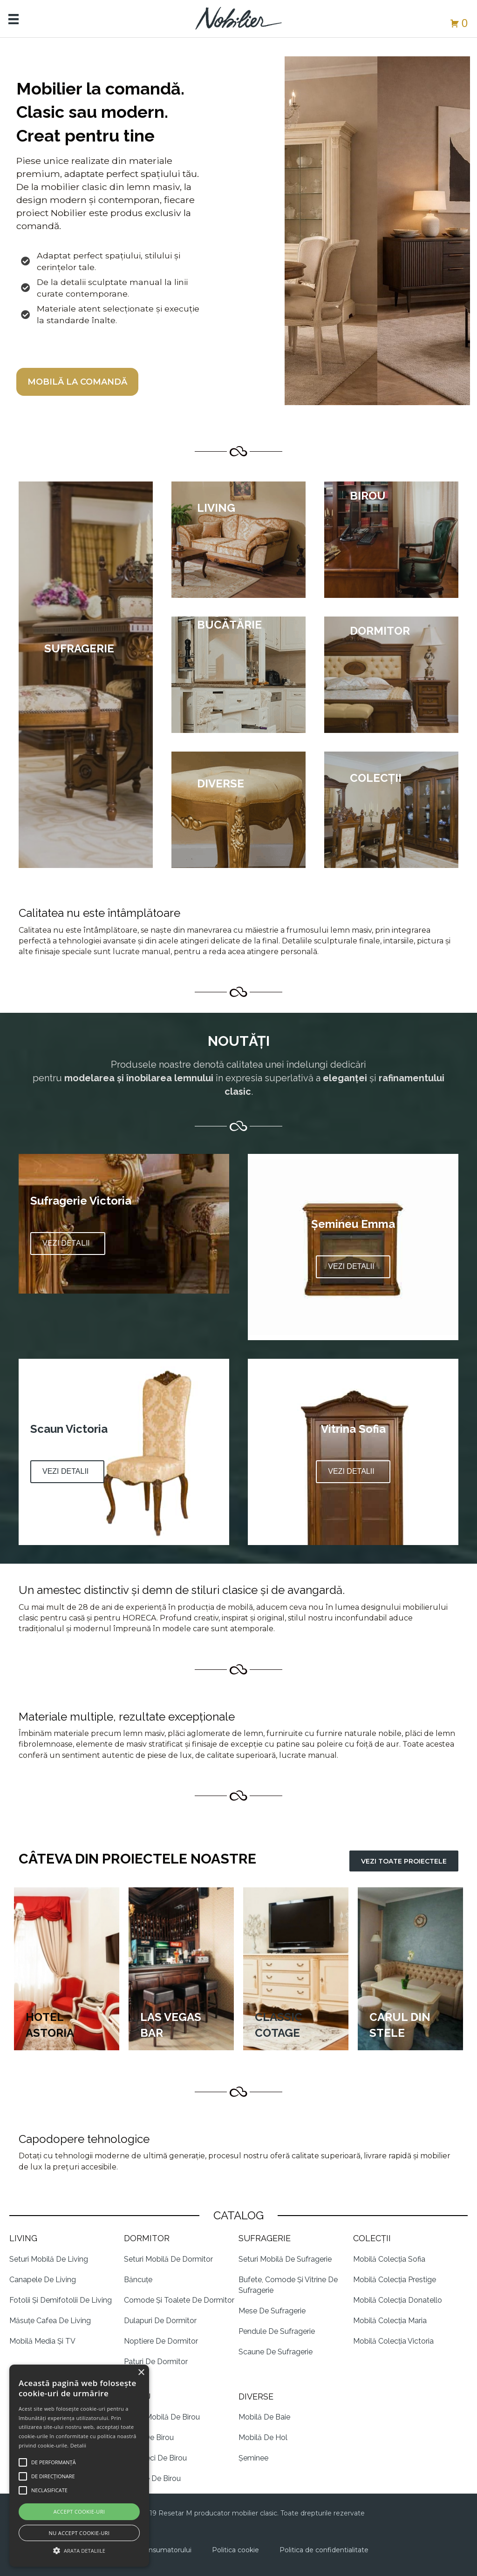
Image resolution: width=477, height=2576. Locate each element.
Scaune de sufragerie (275, 2351)
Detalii (78, 2445)
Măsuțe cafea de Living (50, 2320)
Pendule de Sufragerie (276, 2331)
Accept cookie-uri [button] (79, 2511)
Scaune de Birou (152, 2478)
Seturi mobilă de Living (48, 2259)
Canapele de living (42, 2279)
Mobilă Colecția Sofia (389, 2259)
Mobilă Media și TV (42, 2341)
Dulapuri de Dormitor (160, 2320)
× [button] (140, 2372)
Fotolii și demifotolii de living (60, 2300)
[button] (67, 1243)
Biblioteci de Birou (155, 2458)
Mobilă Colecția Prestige (394, 2279)
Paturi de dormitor (156, 2361)
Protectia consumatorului (150, 2550)
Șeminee (253, 2458)
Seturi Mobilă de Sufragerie (285, 2259)
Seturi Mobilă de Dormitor (168, 2259)
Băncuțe (138, 2279)
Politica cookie (235, 2550)
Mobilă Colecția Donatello (397, 2300)
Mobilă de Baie (264, 2417)
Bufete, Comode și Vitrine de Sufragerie (288, 2285)
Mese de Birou (149, 2437)
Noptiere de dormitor (161, 2341)
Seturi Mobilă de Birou (162, 2417)
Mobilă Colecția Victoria (393, 2341)
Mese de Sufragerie (272, 2310)
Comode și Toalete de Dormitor (179, 2300)
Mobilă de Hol (262, 2437)
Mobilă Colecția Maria (390, 2320)
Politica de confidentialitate (323, 2550)
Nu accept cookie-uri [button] (79, 2532)
